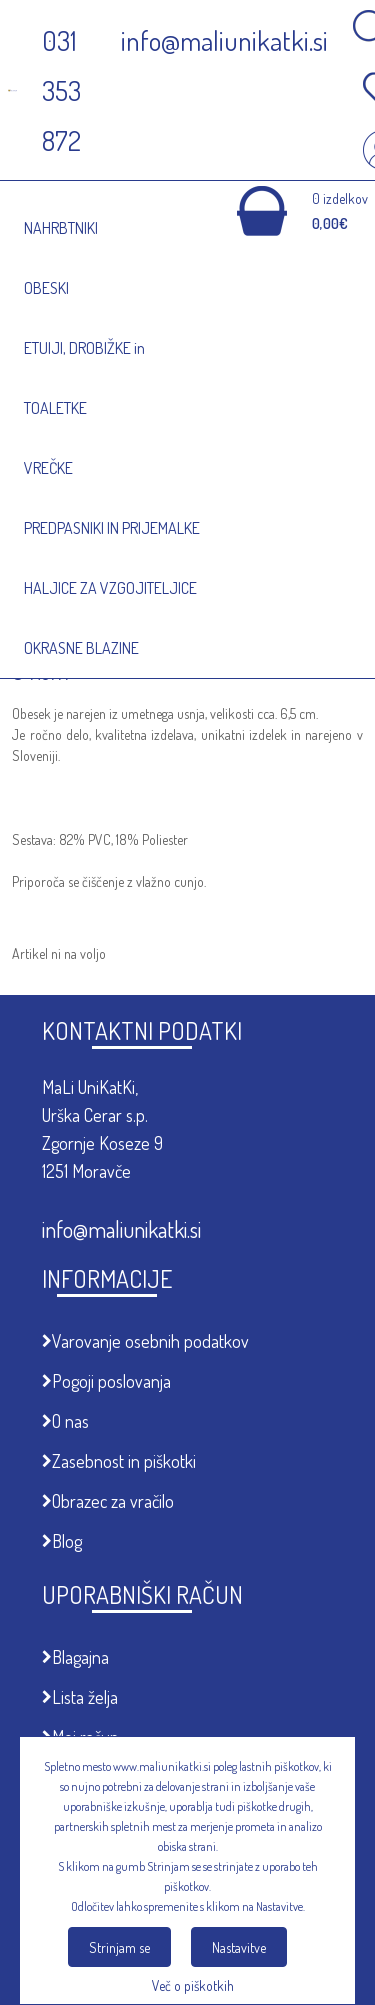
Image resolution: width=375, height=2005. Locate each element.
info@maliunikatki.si (121, 1229)
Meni (112, 189)
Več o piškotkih (193, 1985)
